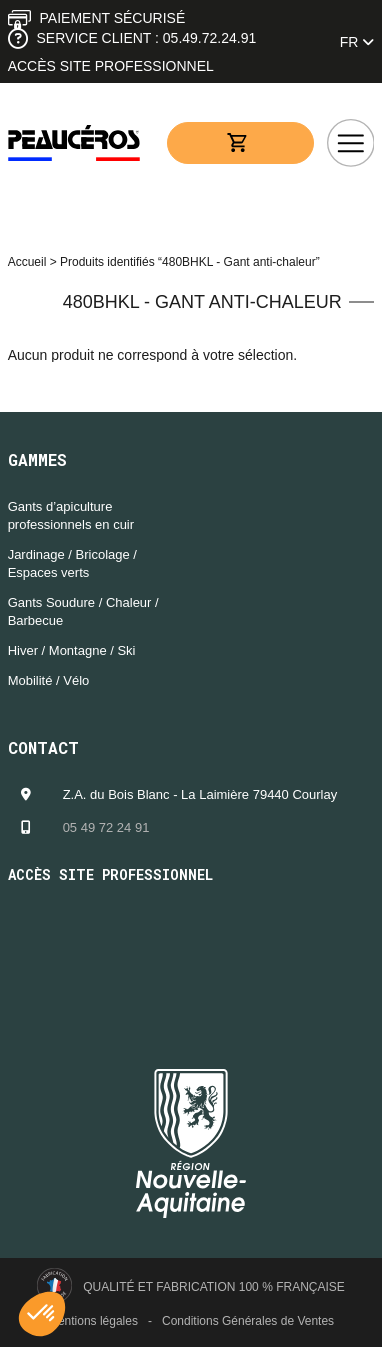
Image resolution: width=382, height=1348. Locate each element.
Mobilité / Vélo (49, 680)
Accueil (27, 262)
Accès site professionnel (111, 66)
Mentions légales (93, 1321)
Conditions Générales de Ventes (248, 1321)
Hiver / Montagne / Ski (72, 650)
